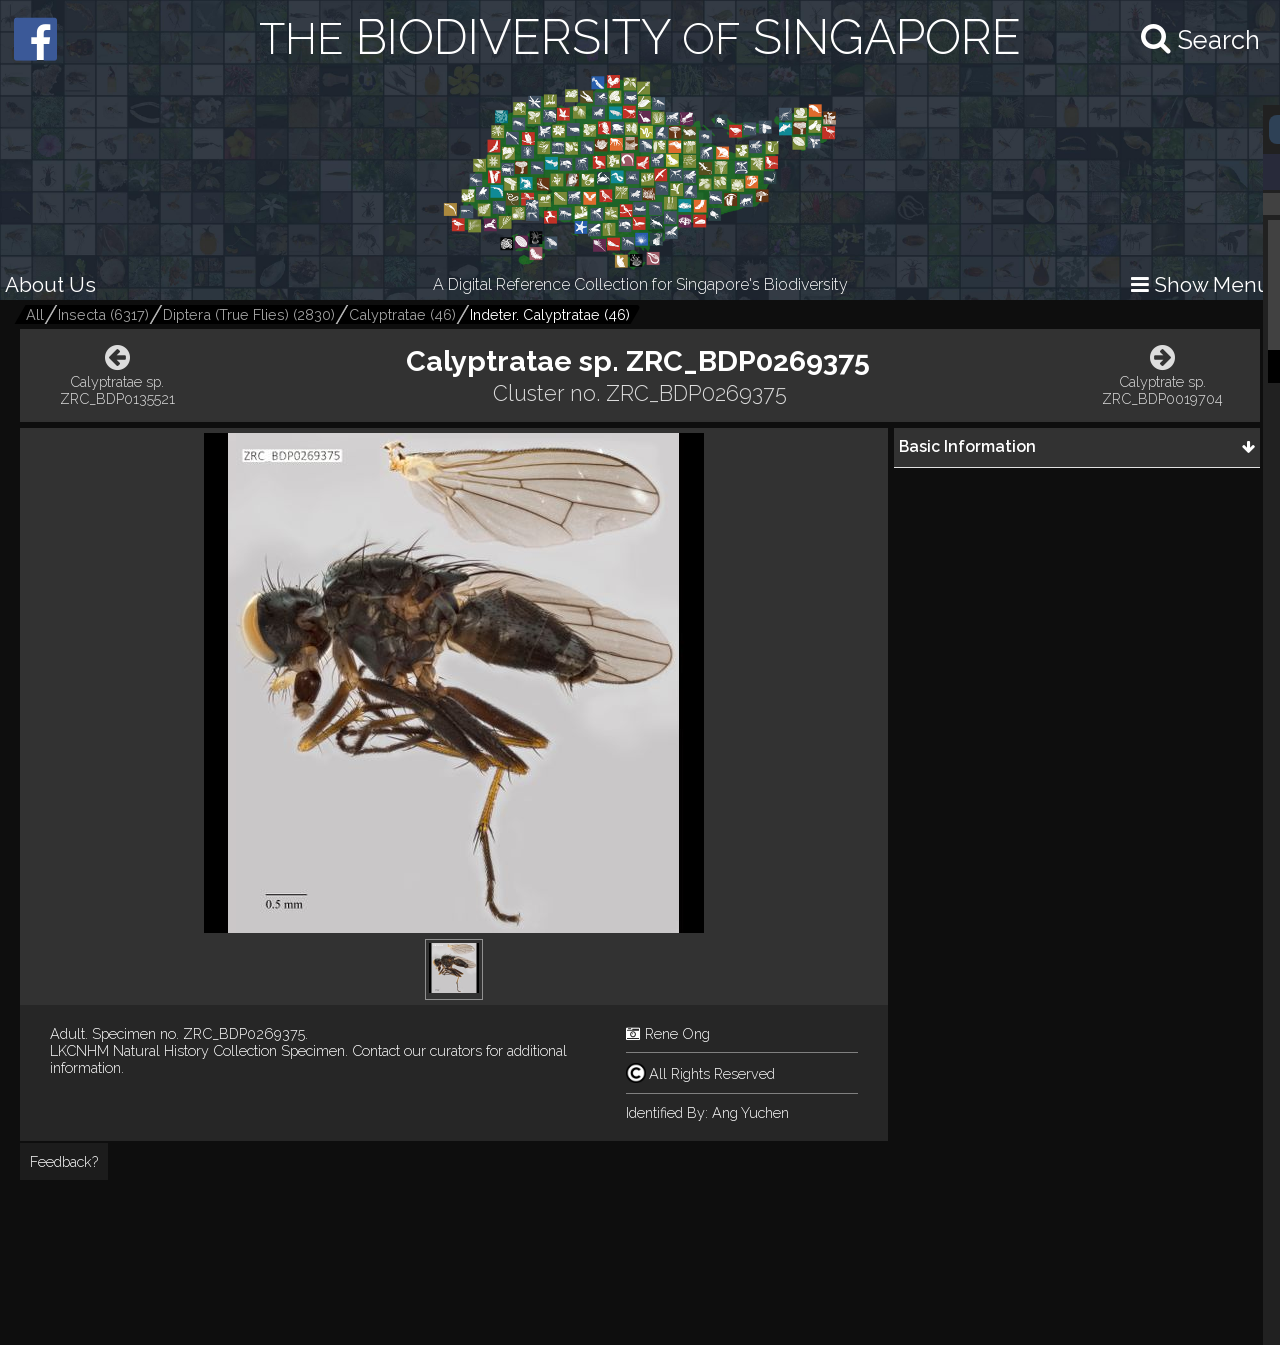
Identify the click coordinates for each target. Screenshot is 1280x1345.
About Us (50, 284)
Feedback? (64, 1161)
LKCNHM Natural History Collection (163, 1050)
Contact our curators (417, 1050)
